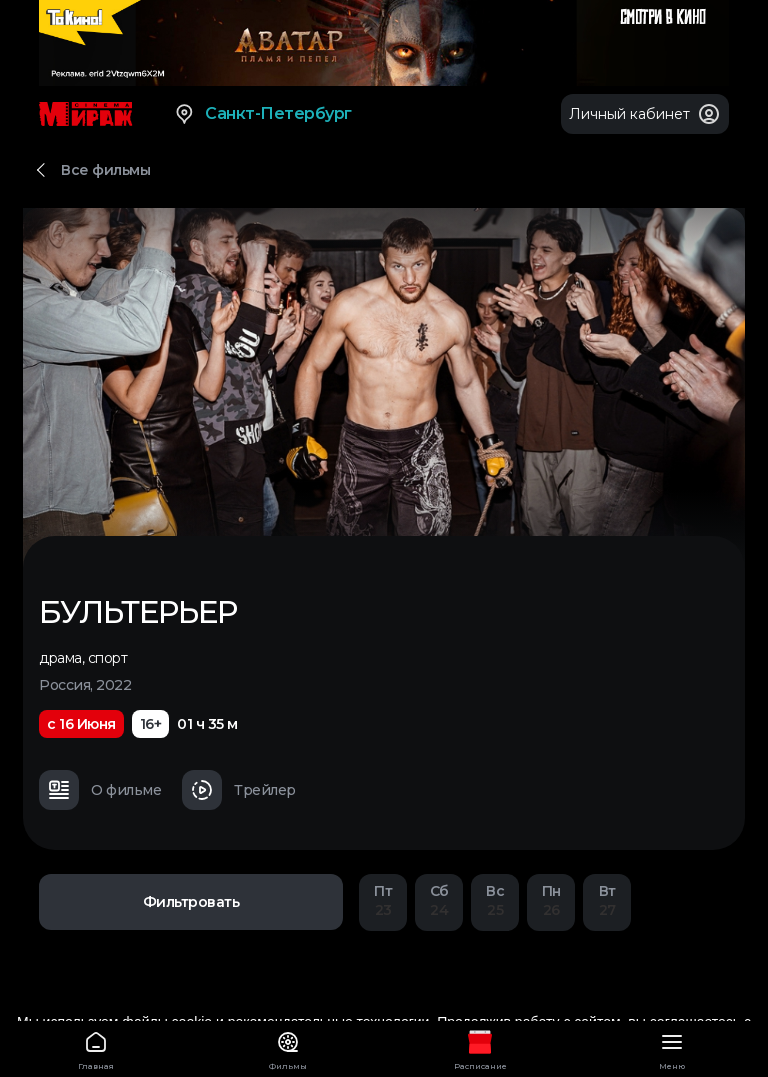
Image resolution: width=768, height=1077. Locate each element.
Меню (672, 1047)
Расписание (480, 1047)
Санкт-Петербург (262, 114)
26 (551, 900)
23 (383, 900)
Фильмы (288, 1047)
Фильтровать (191, 902)
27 (607, 900)
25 (495, 900)
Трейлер (239, 790)
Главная (96, 1047)
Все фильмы (105, 170)
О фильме (100, 790)
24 (439, 900)
